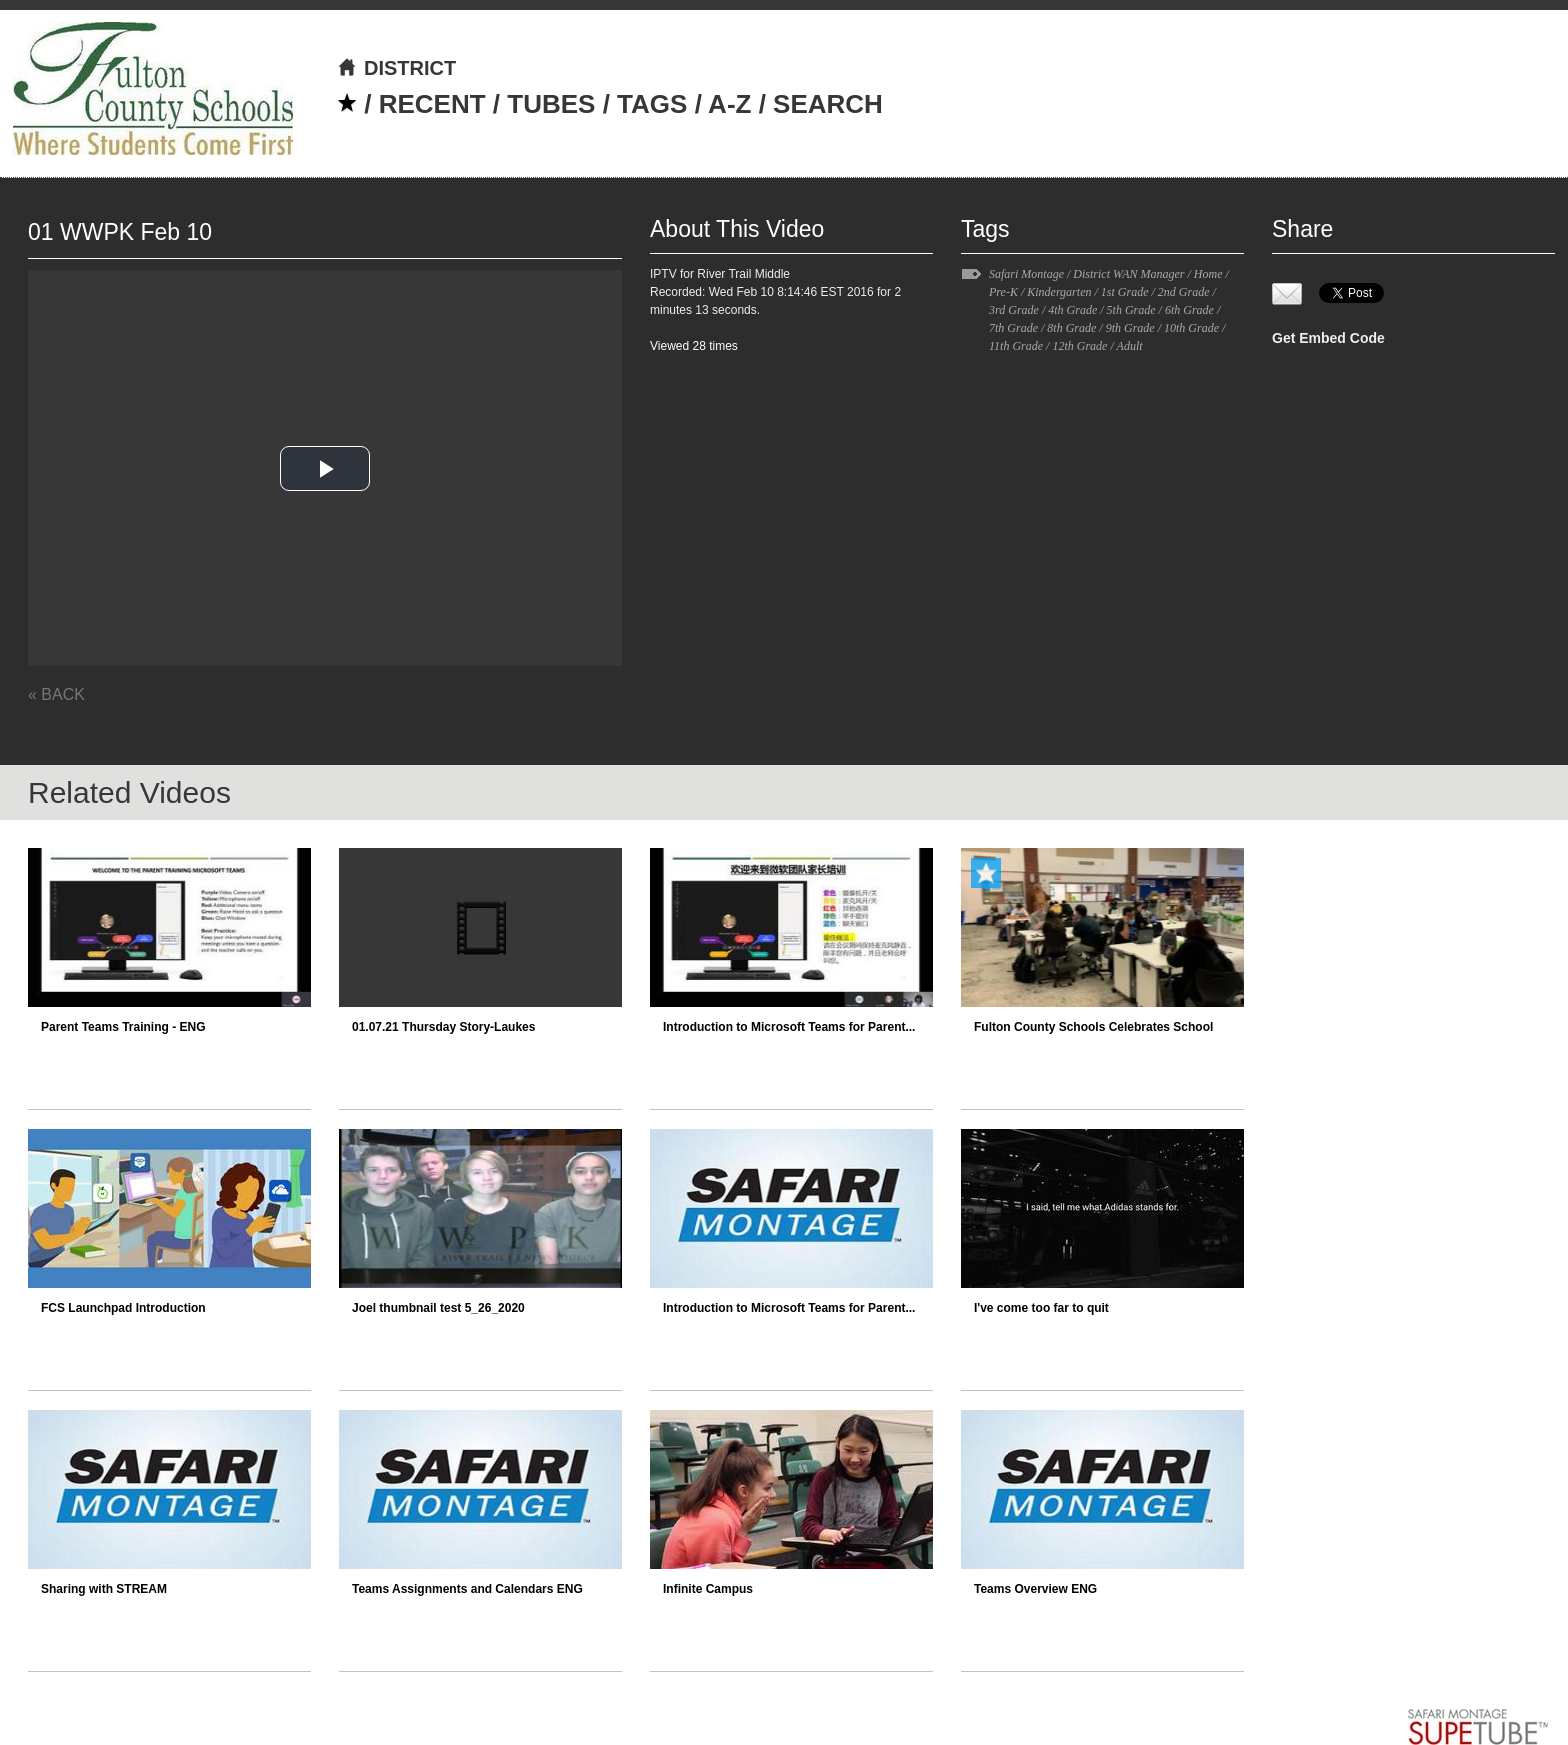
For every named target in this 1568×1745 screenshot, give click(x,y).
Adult (1130, 346)
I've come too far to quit (1041, 1308)
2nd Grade (1184, 292)
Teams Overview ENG (1035, 1589)
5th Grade (1131, 310)
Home (1208, 274)
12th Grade (1079, 346)
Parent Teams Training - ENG (123, 1027)
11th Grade (1016, 346)
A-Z (729, 104)
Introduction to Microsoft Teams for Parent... (789, 1027)
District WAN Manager (1128, 274)
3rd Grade (1014, 310)
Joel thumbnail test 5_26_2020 (438, 1308)
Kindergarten (1059, 292)
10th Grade (1191, 328)
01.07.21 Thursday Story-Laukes (443, 1027)
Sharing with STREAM (104, 1589)
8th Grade (1071, 328)
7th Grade (1013, 328)
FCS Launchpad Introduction (123, 1308)
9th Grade (1130, 328)
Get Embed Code (1328, 338)
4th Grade (1072, 310)
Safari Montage (1026, 274)
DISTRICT (396, 68)
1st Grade (1125, 292)
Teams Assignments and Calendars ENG (467, 1589)
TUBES (551, 104)
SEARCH (828, 104)
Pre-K (1003, 292)
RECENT (432, 104)
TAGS (652, 104)
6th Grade (1189, 310)
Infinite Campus (708, 1589)
